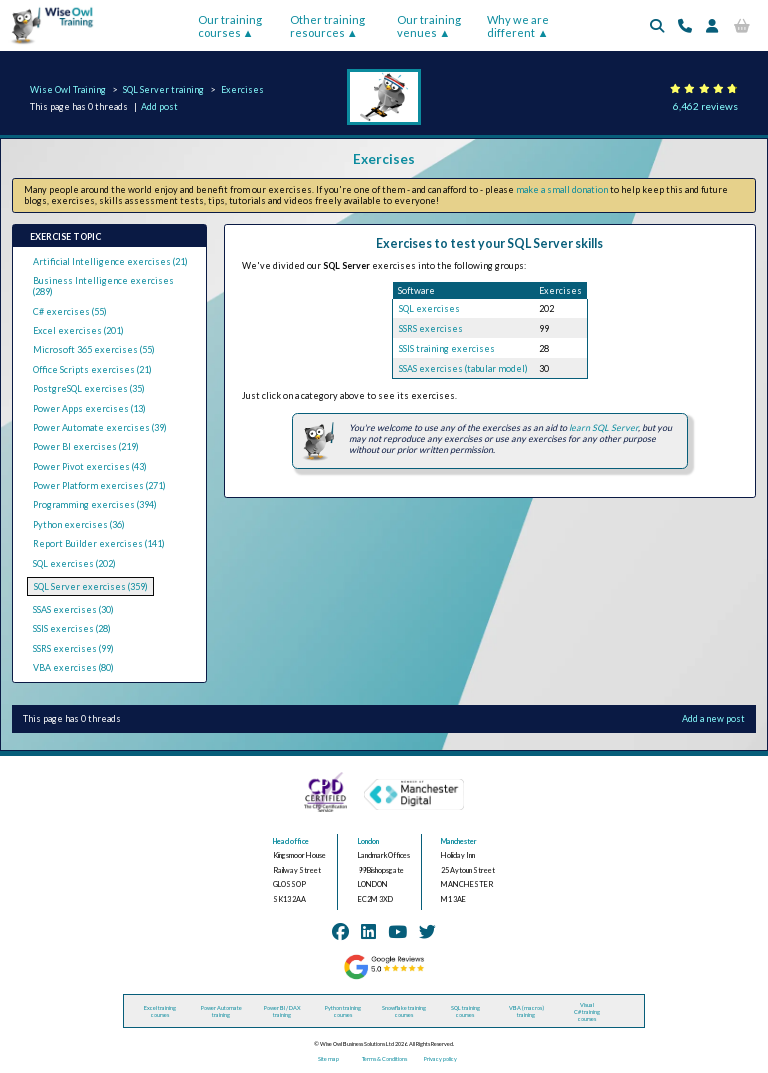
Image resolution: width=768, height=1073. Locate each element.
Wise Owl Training (68, 89)
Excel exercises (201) (78, 330)
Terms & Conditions (384, 1058)
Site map (328, 1058)
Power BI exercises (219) (86, 446)
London (368, 841)
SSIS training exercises (447, 348)
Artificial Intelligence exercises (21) (110, 261)
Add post (159, 106)
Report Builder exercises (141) (99, 543)
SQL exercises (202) (74, 563)
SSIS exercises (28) (72, 628)
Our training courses (230, 26)
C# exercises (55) (70, 311)
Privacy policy (440, 1058)
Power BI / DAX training (282, 1011)
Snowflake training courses (404, 1011)
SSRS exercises (431, 328)
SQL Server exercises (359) (91, 586)
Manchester (459, 841)
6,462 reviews (705, 106)
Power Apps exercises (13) (89, 408)
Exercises (242, 89)
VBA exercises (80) (73, 667)
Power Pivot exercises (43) (90, 466)
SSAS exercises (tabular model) (463, 368)
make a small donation (562, 189)
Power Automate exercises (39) (100, 427)
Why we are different (518, 26)
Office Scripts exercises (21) (92, 369)
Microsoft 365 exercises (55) (94, 349)
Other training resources (327, 26)
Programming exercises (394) (95, 504)
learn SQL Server (603, 427)
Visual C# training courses (587, 1011)
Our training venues (429, 26)
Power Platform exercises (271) (99, 485)
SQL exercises (429, 308)
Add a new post (713, 718)
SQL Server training (163, 89)
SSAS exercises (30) (73, 609)
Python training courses (343, 1011)
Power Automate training (221, 1011)
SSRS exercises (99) (73, 648)
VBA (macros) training (526, 1011)
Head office (291, 841)
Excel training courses (160, 1011)
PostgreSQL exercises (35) (89, 388)
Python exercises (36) (79, 524)
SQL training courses (465, 1011)
